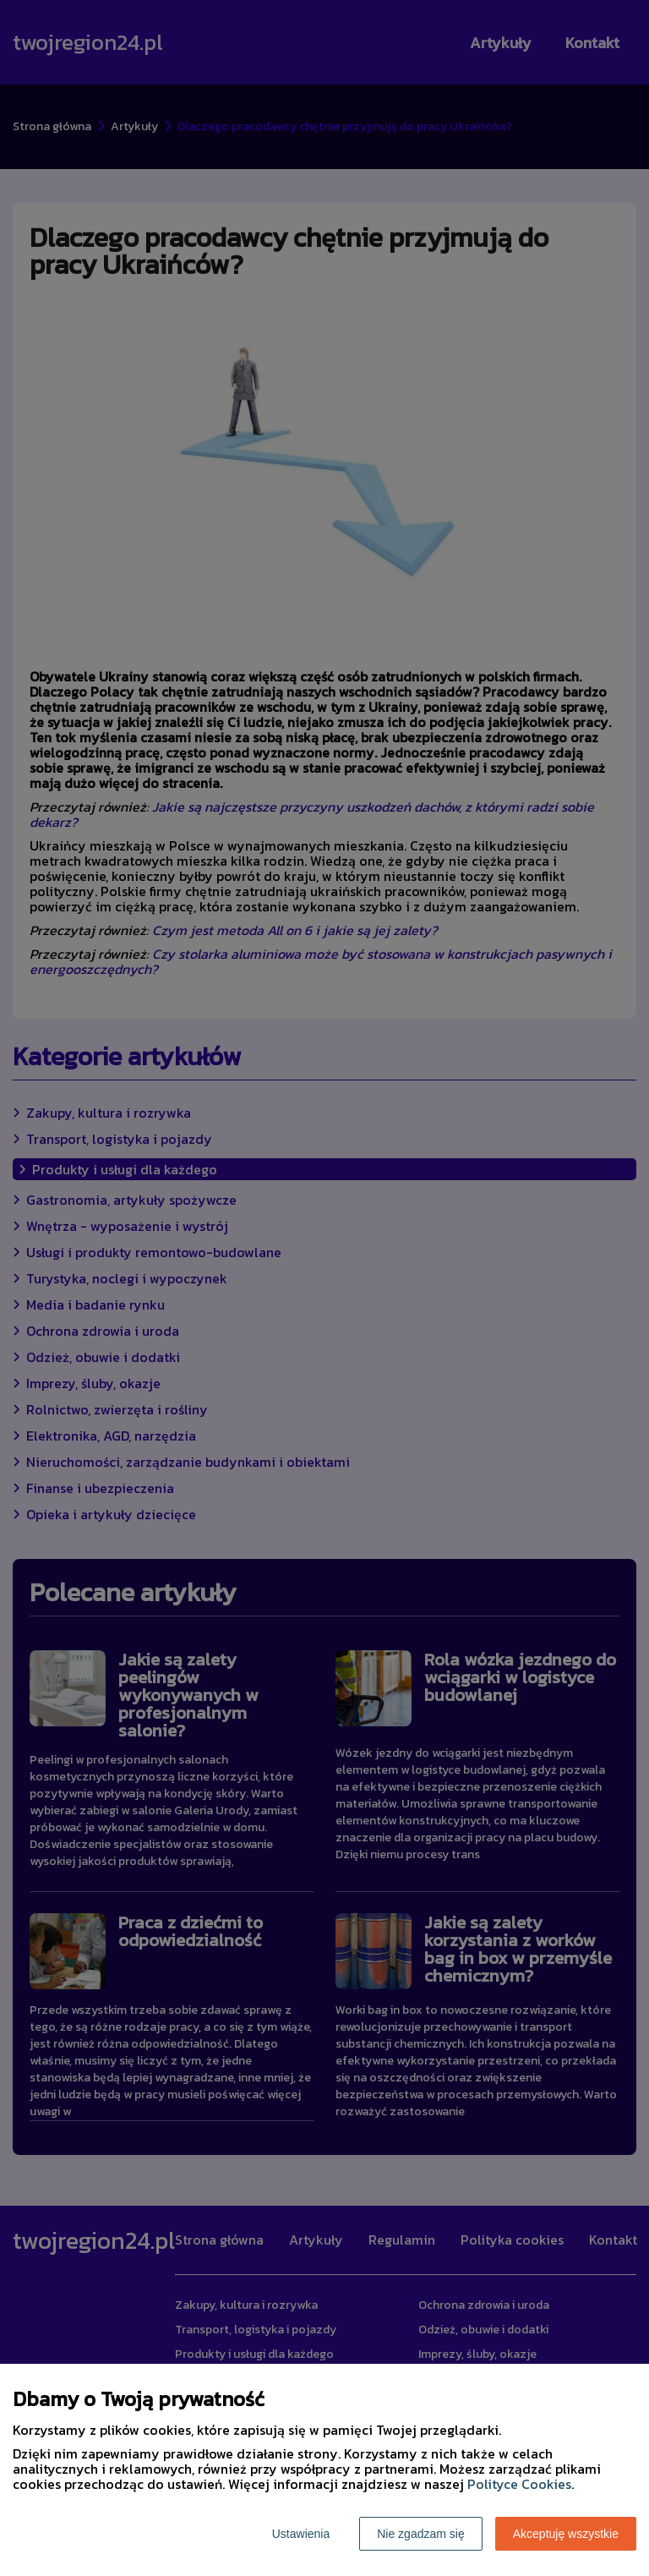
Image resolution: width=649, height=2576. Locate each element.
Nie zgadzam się (421, 2533)
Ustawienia (301, 2533)
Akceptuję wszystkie (566, 2533)
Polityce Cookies (519, 2484)
